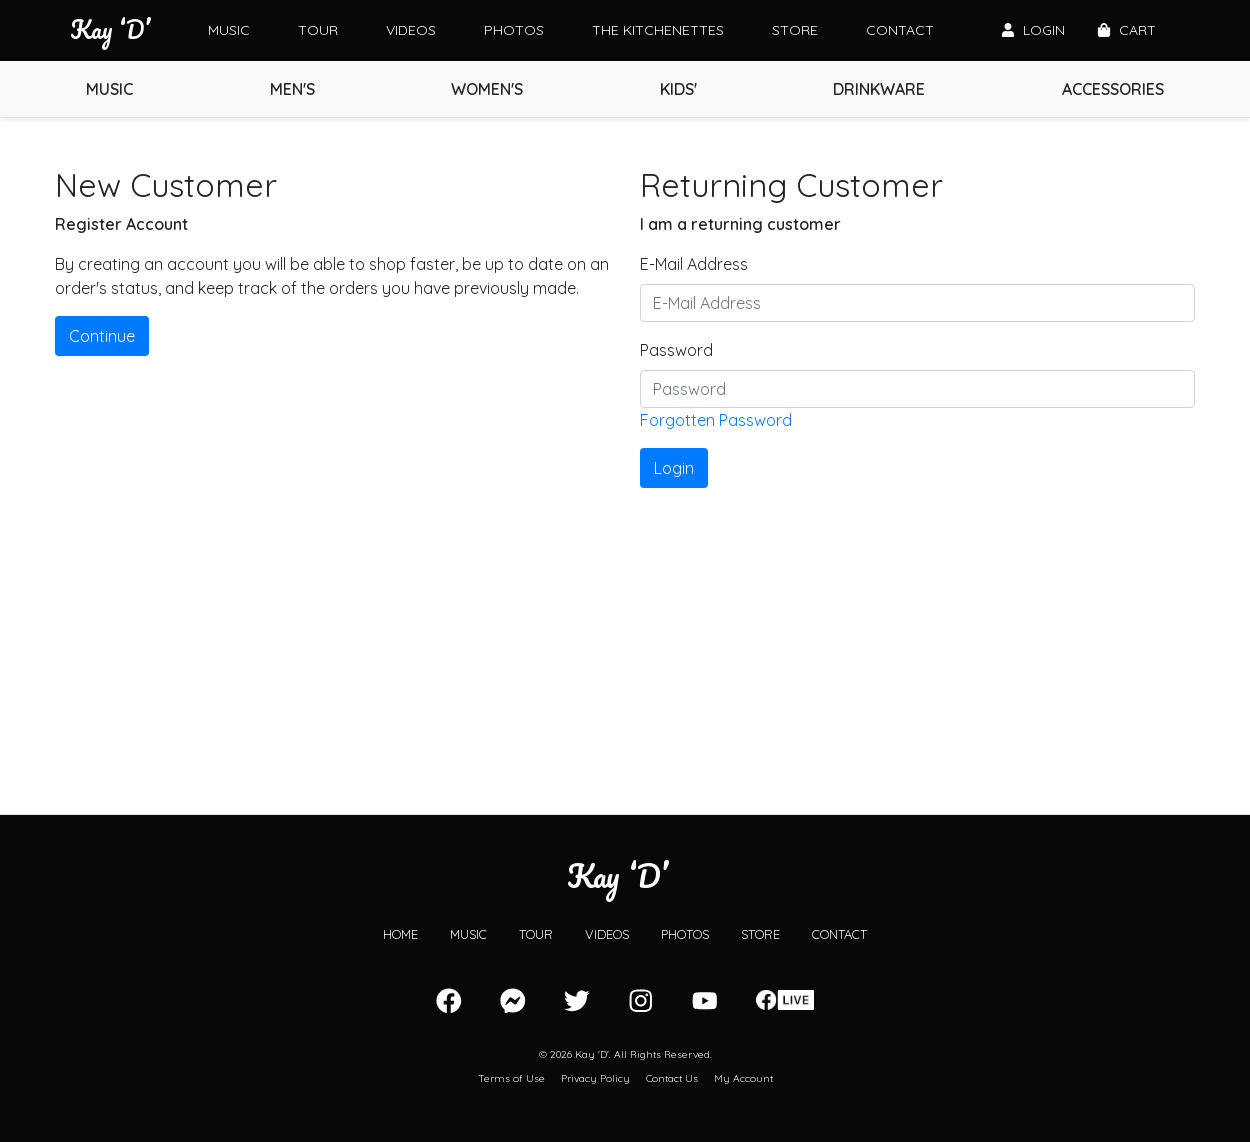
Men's (292, 89)
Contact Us (672, 1078)
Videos (411, 30)
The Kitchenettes (658, 30)
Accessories (1113, 89)
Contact (900, 30)
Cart (1126, 30)
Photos (514, 30)
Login (1033, 30)
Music (229, 30)
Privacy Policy (595, 1078)
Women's (487, 89)
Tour (318, 30)
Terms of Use (511, 1078)
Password (676, 350)
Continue (102, 336)
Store (795, 30)
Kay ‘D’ (110, 30)
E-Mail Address (694, 264)
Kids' (678, 89)
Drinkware (879, 89)
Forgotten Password (716, 420)
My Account (743, 1078)
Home (400, 934)
